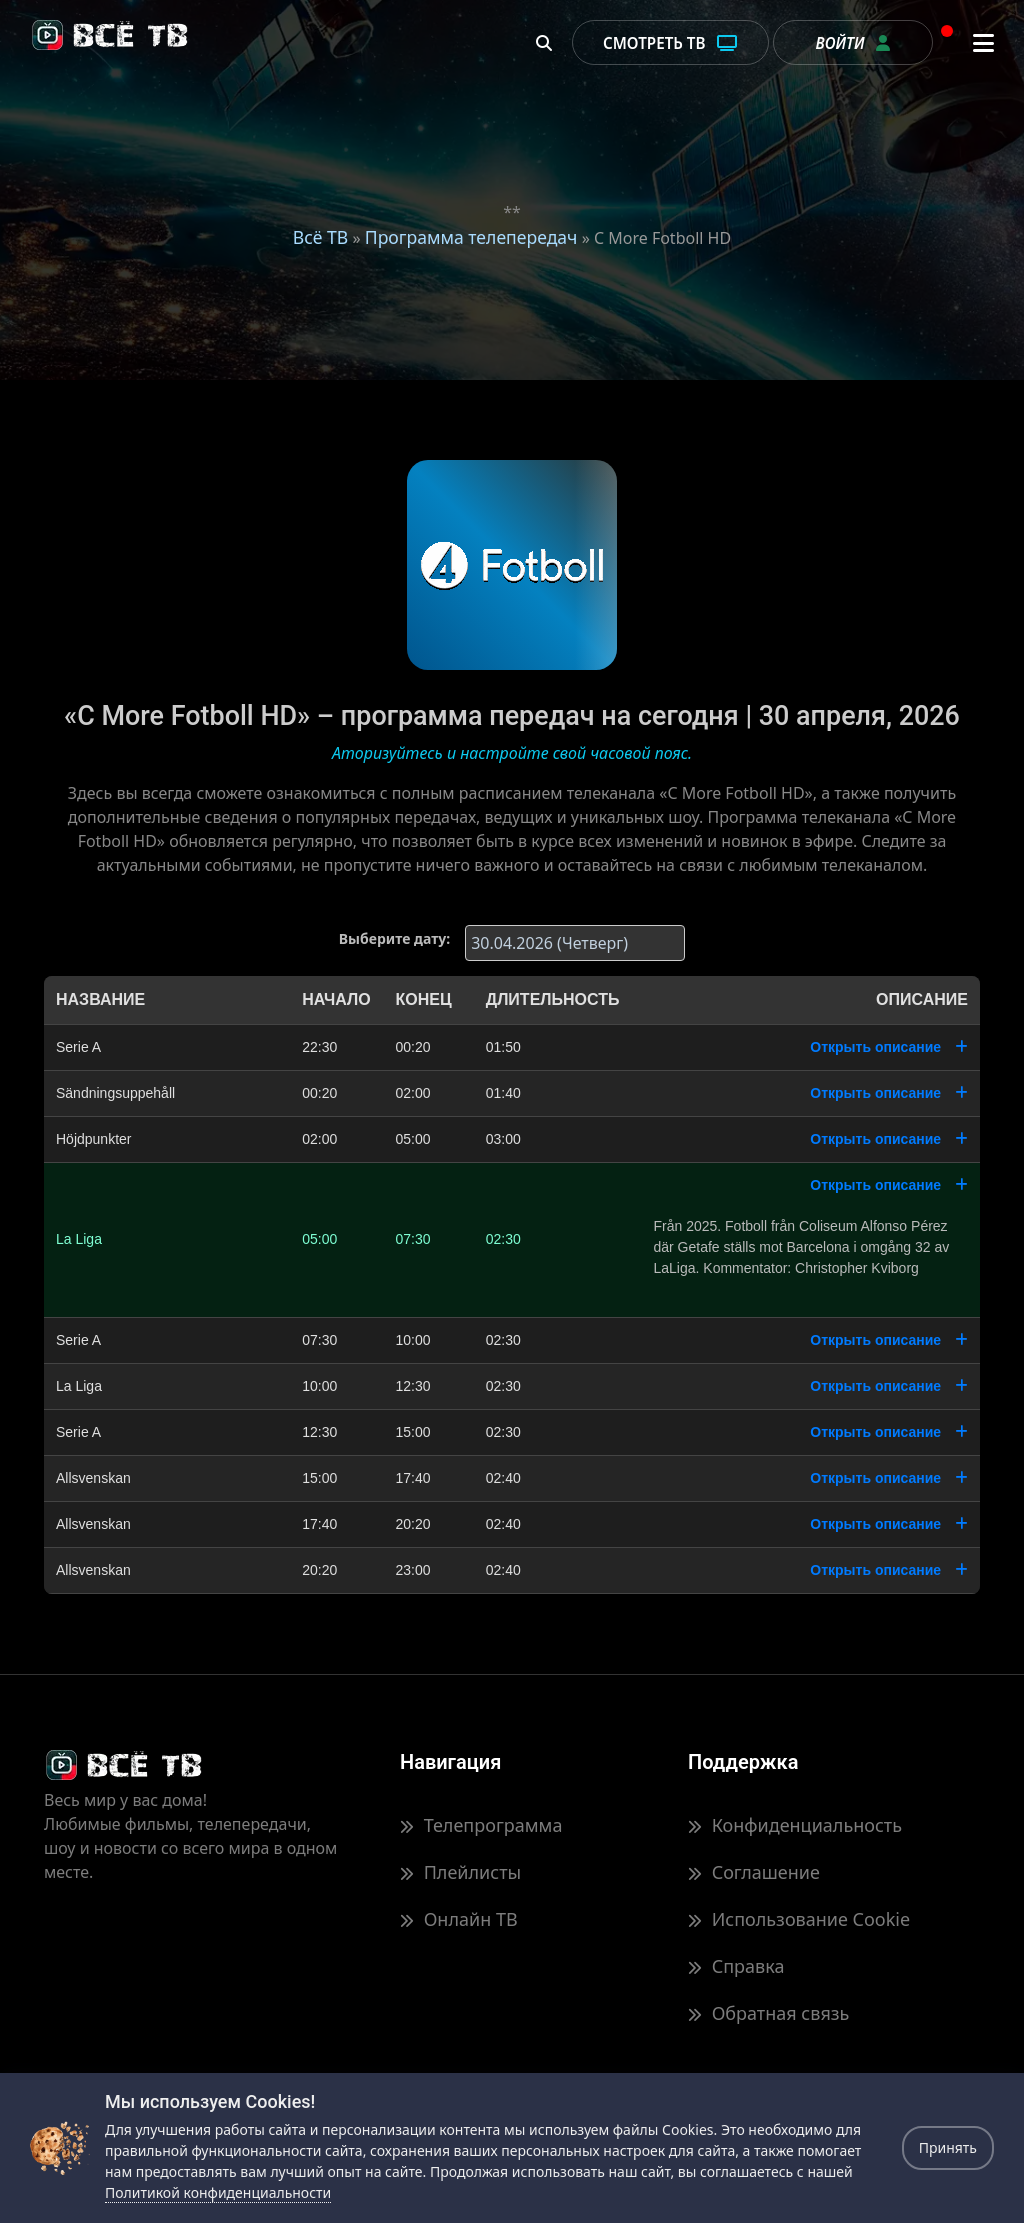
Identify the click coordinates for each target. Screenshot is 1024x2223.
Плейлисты (460, 1872)
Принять (948, 2147)
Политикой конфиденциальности (218, 2192)
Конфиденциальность (795, 1825)
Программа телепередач (471, 237)
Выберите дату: (394, 938)
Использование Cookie (799, 1919)
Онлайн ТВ (459, 1919)
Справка (736, 1966)
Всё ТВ (320, 237)
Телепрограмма (481, 1825)
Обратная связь (768, 2013)
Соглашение (754, 1872)
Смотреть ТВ (670, 43)
